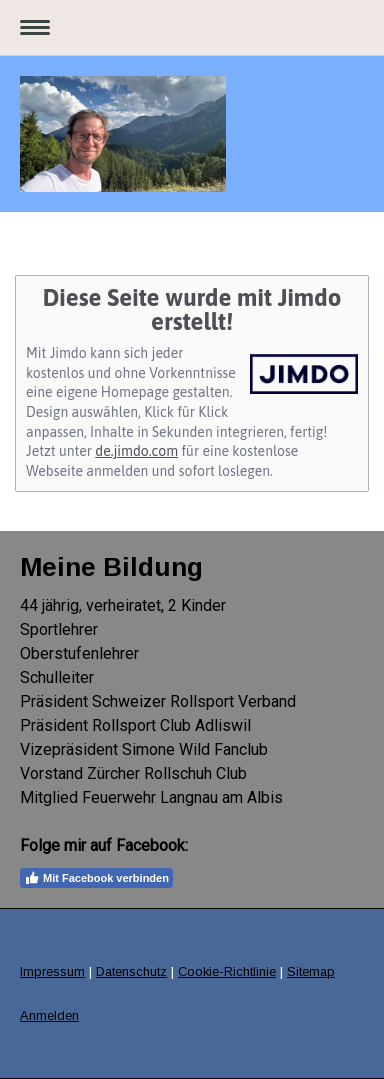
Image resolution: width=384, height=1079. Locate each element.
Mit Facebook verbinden (96, 878)
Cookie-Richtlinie (227, 971)
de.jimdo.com (136, 451)
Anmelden (49, 1015)
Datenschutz (131, 971)
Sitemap (311, 971)
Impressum (52, 971)
